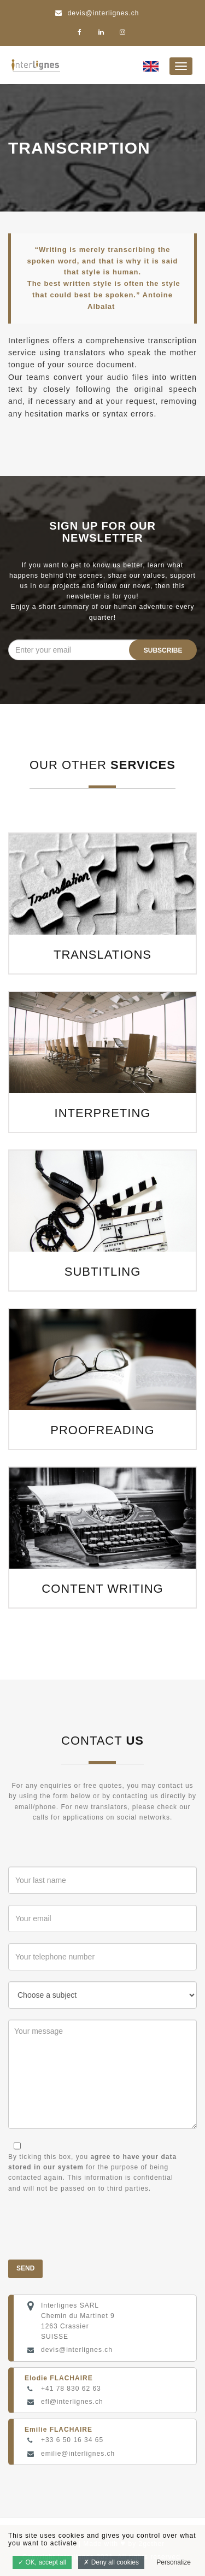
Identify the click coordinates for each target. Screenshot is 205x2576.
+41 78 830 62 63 (71, 2388)
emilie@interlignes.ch (78, 2453)
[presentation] (91, 2227)
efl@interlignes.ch (72, 2401)
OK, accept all (42, 2562)
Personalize (173, 2562)
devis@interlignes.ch (77, 2350)
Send (25, 2268)
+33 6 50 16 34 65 (72, 2440)
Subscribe (163, 650)
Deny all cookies (111, 2562)
